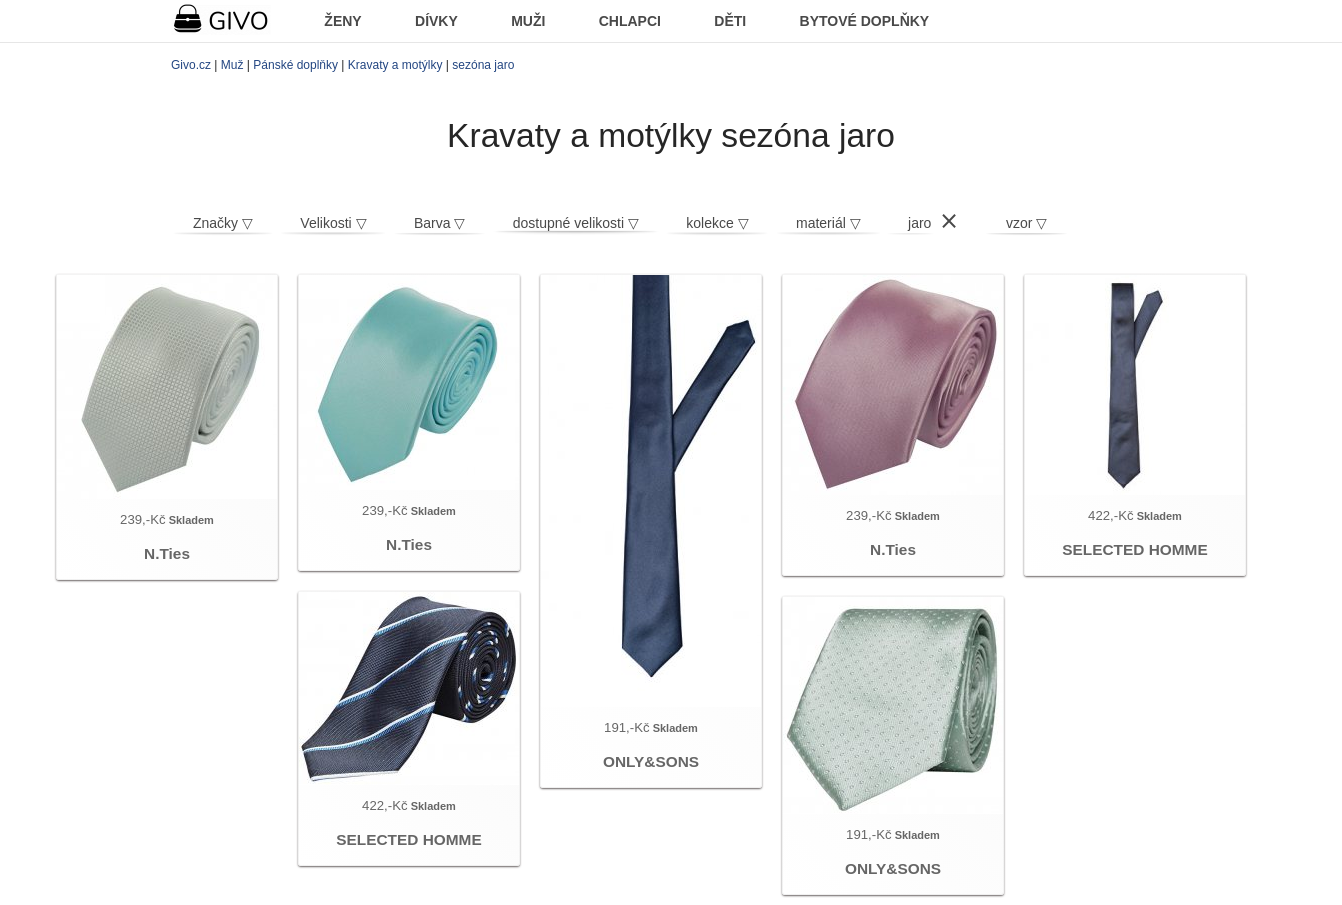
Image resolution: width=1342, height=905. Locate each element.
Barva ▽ (439, 223)
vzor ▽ (1026, 223)
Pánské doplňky (295, 65)
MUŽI (528, 21)
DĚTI (730, 21)
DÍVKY (436, 21)
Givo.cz (191, 65)
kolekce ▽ (717, 223)
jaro (919, 223)
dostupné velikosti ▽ (576, 223)
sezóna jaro (483, 65)
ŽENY (342, 21)
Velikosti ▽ (333, 223)
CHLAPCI (630, 21)
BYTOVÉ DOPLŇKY (865, 21)
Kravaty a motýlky (395, 65)
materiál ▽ (828, 223)
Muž (232, 65)
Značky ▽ (223, 223)
